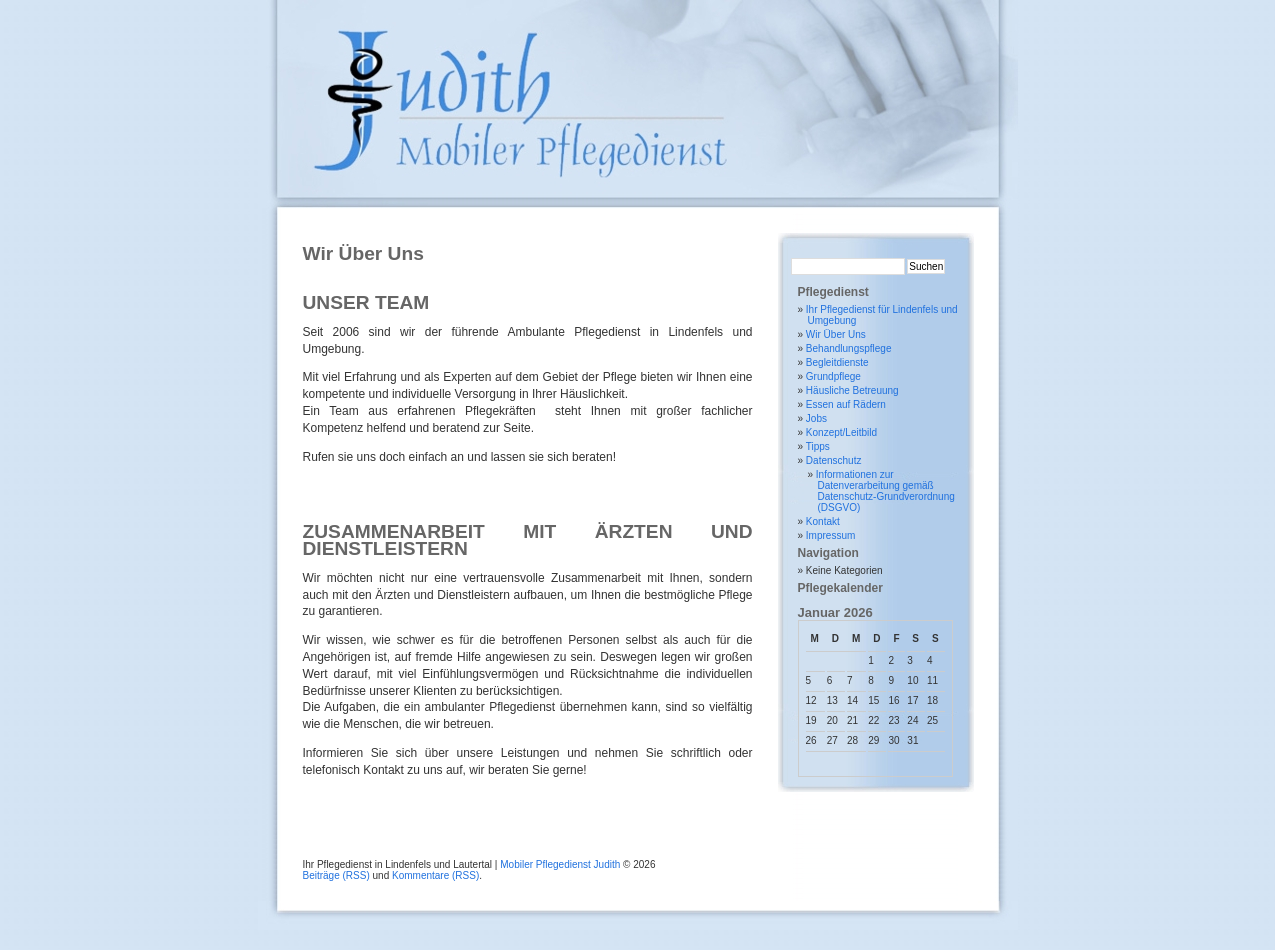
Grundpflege (833, 376)
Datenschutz (834, 460)
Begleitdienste (837, 362)
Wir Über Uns (836, 334)
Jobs (816, 418)
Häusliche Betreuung (852, 390)
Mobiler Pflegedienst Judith (560, 864)
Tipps (818, 446)
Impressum (830, 535)
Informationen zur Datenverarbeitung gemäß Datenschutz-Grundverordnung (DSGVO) (885, 491)
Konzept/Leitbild (841, 432)
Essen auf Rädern (846, 404)
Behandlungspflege (849, 348)
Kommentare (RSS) (435, 875)
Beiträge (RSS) (336, 875)
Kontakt (823, 521)
